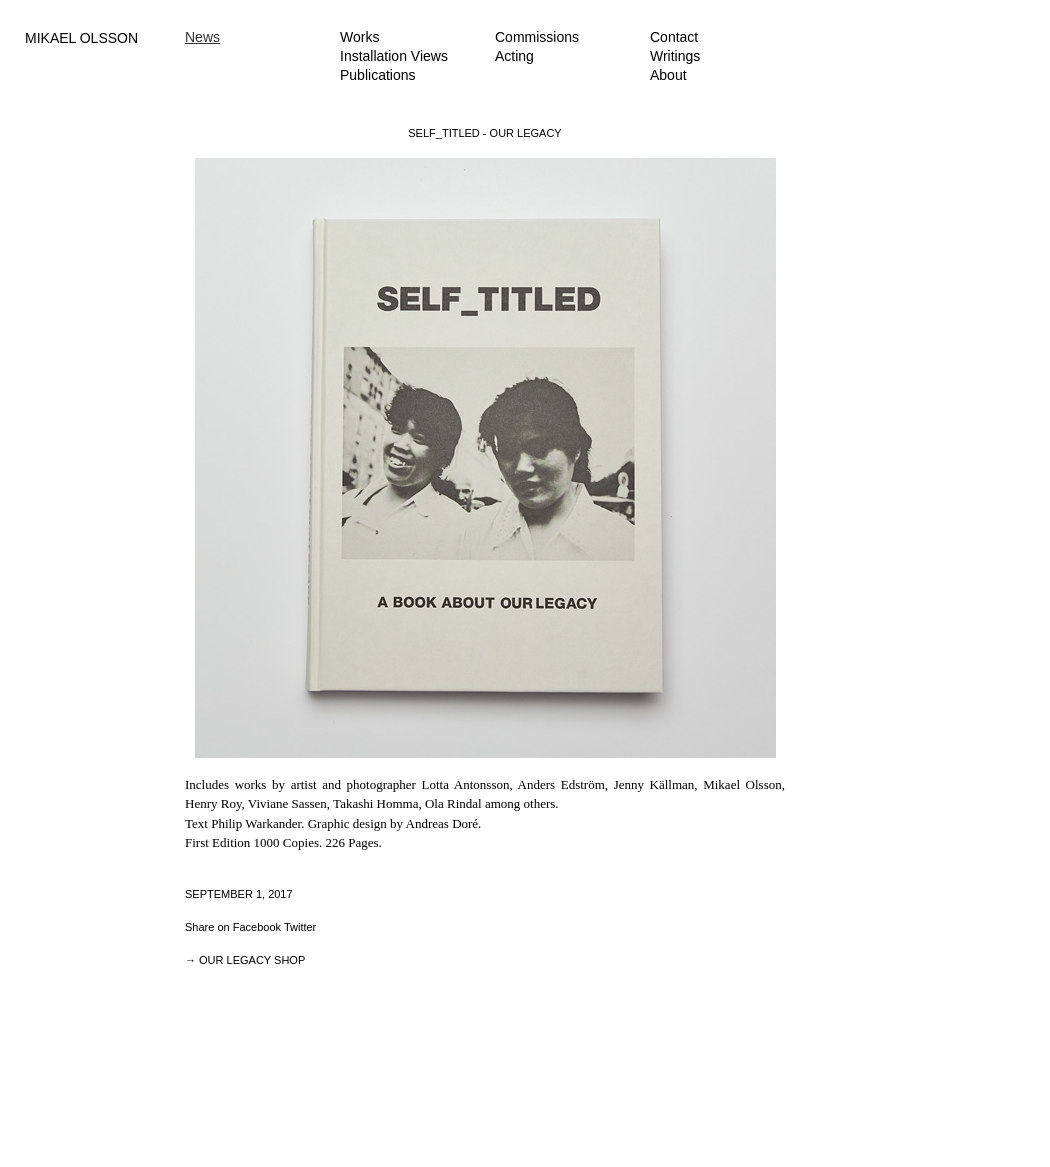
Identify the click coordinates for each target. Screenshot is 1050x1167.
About (668, 75)
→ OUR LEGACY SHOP (245, 960)
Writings (675, 56)
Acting (514, 56)
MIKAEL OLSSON (81, 38)
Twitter (300, 927)
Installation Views (394, 56)
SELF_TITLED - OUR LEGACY (484, 133)
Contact (674, 37)
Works (359, 37)
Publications (378, 75)
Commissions (537, 37)
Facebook (257, 927)
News (202, 37)
